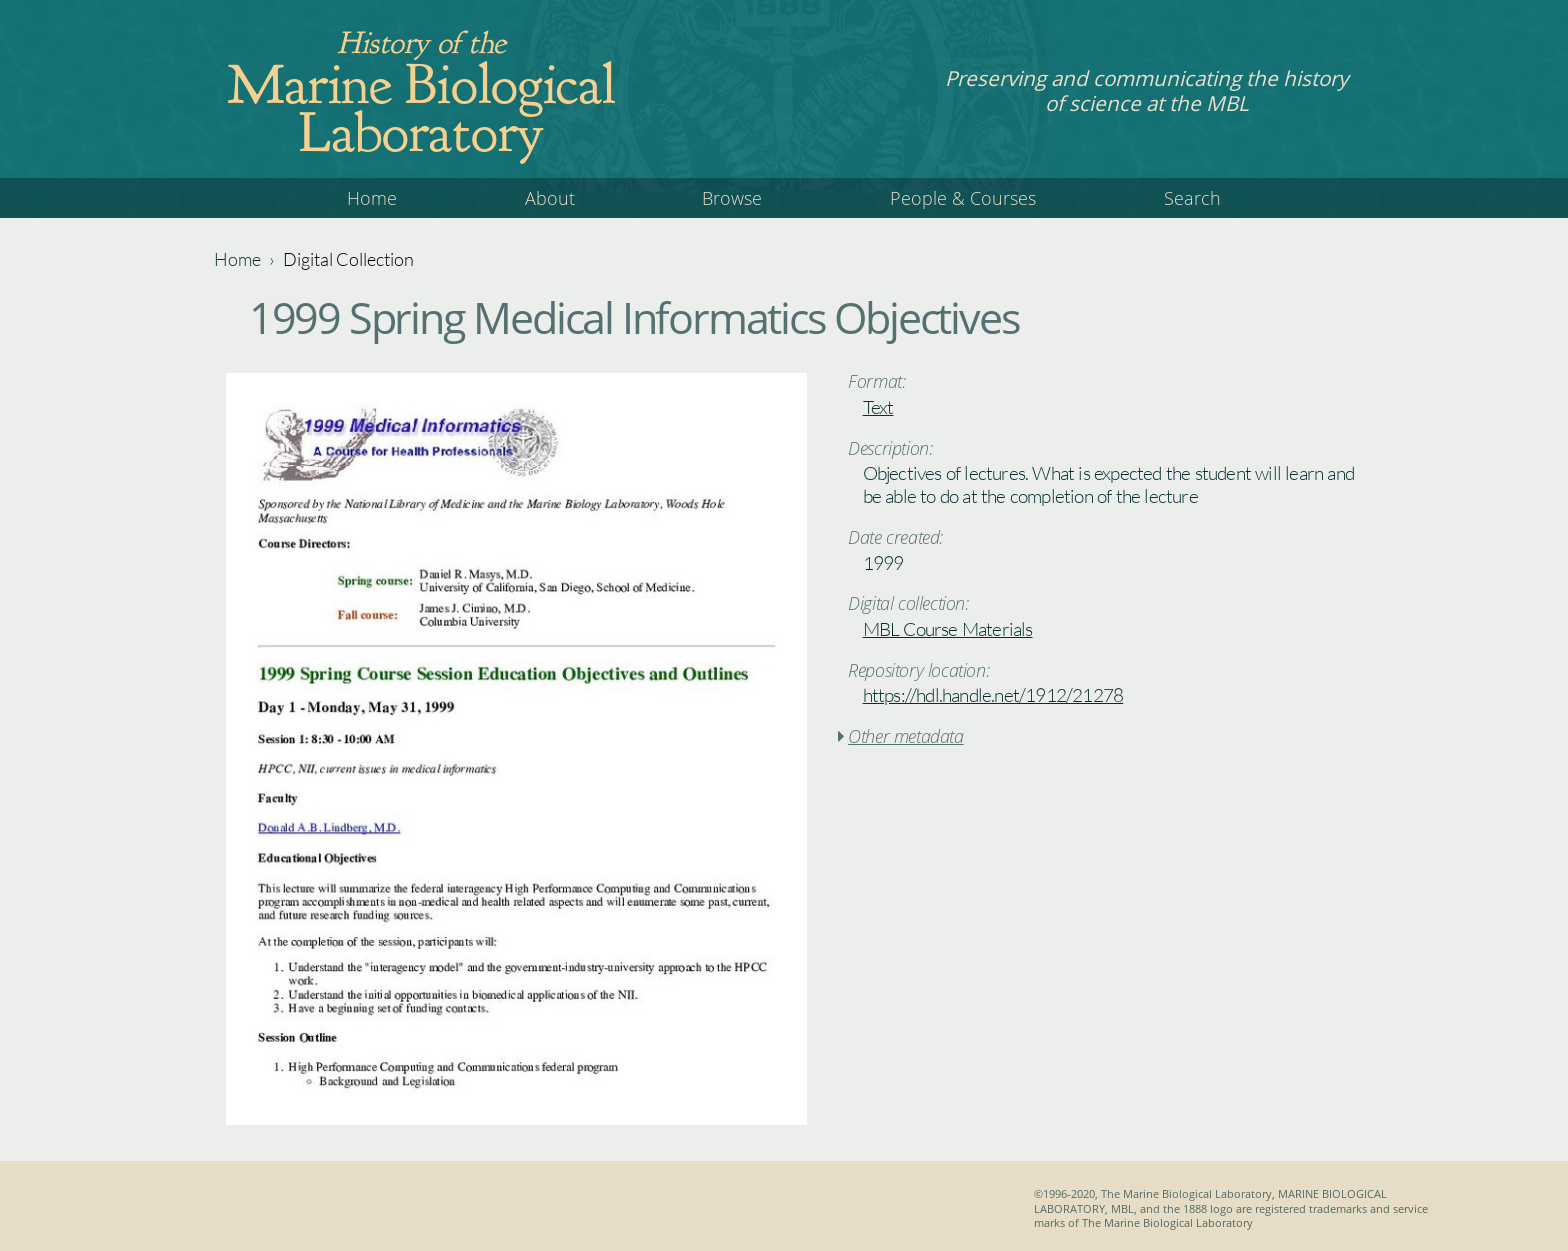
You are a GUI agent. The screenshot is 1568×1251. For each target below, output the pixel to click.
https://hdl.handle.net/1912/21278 (993, 695)
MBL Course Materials (948, 629)
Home (372, 198)
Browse (732, 198)
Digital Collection (348, 259)
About (550, 198)
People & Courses (963, 198)
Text (878, 407)
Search (1192, 198)
